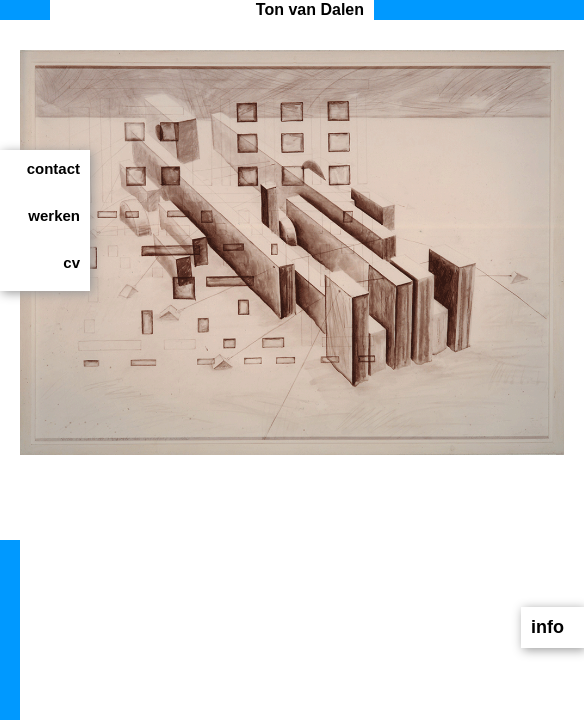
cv (71, 262)
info (547, 627)
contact (53, 168)
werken (54, 215)
